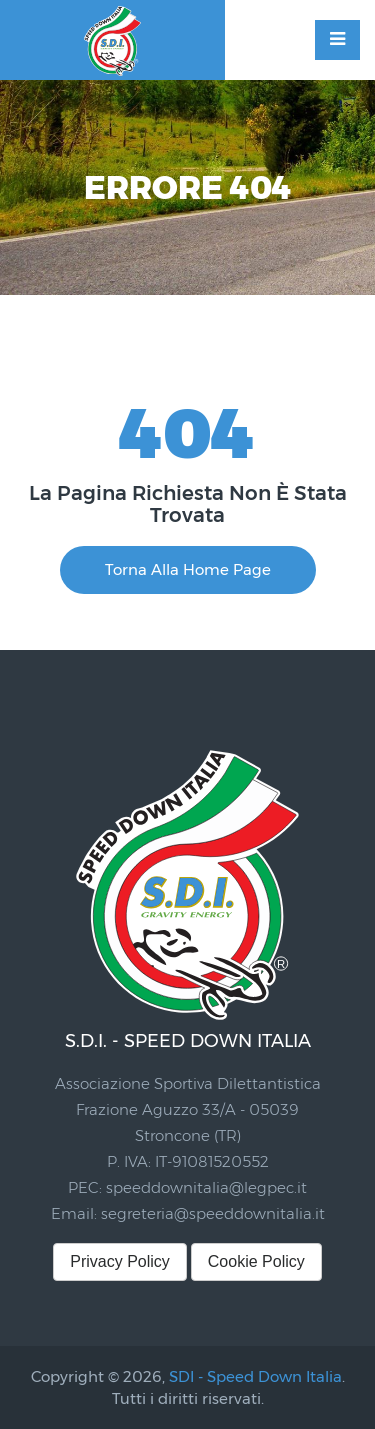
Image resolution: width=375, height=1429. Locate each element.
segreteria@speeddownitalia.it (213, 1213)
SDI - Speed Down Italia (255, 1376)
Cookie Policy (256, 1261)
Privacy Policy (120, 1261)
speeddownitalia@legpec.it (206, 1187)
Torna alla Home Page (188, 569)
